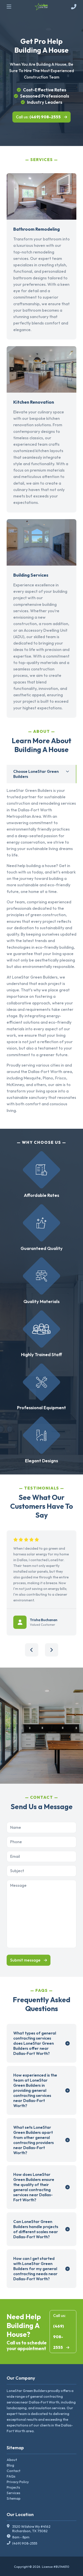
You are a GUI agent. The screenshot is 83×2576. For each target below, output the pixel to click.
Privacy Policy (18, 2482)
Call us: (38, 116)
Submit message (25, 1960)
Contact (13, 2471)
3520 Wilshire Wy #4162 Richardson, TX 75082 (31, 2528)
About (12, 2459)
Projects (13, 2487)
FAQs (11, 2476)
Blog (10, 2465)
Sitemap (13, 2498)
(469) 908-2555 (24, 2543)
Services (13, 2493)
